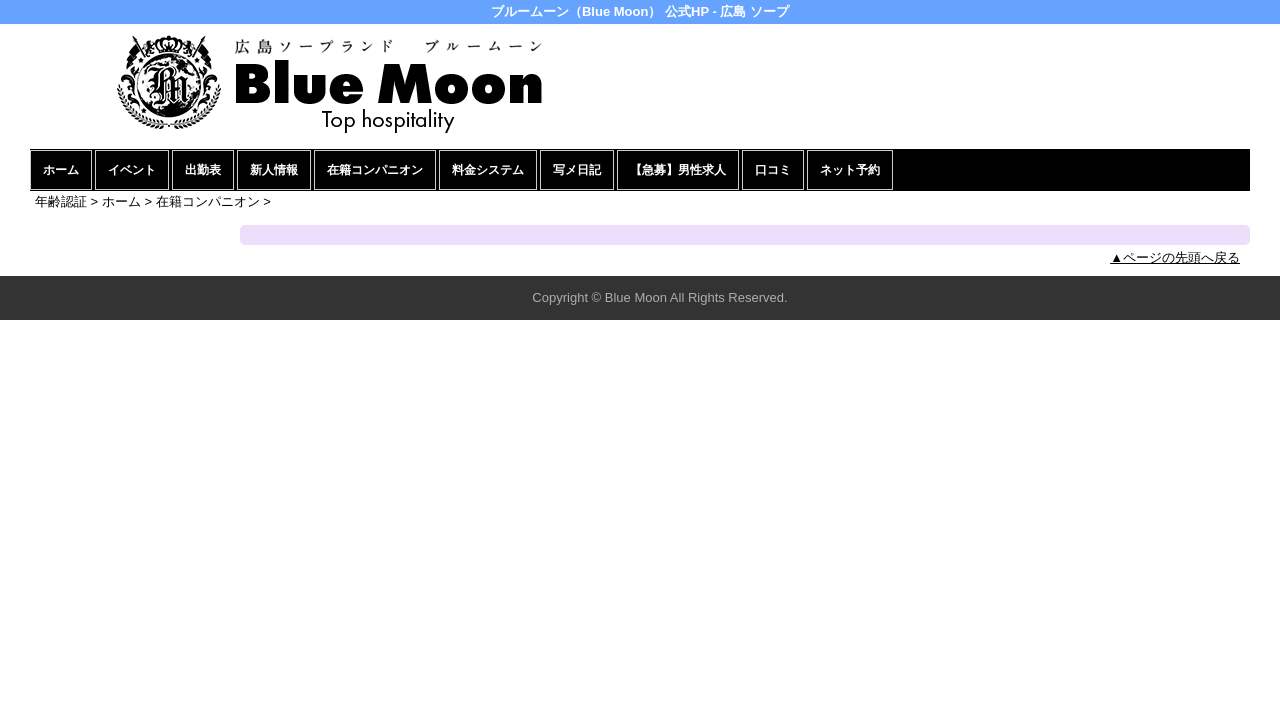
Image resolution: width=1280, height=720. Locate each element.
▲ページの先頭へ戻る (1175, 257)
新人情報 (274, 170)
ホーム (61, 170)
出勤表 (203, 170)
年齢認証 (61, 201)
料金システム (488, 170)
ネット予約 (850, 170)
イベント (132, 170)
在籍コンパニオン (375, 170)
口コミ (773, 170)
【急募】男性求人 (678, 170)
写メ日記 (577, 170)
